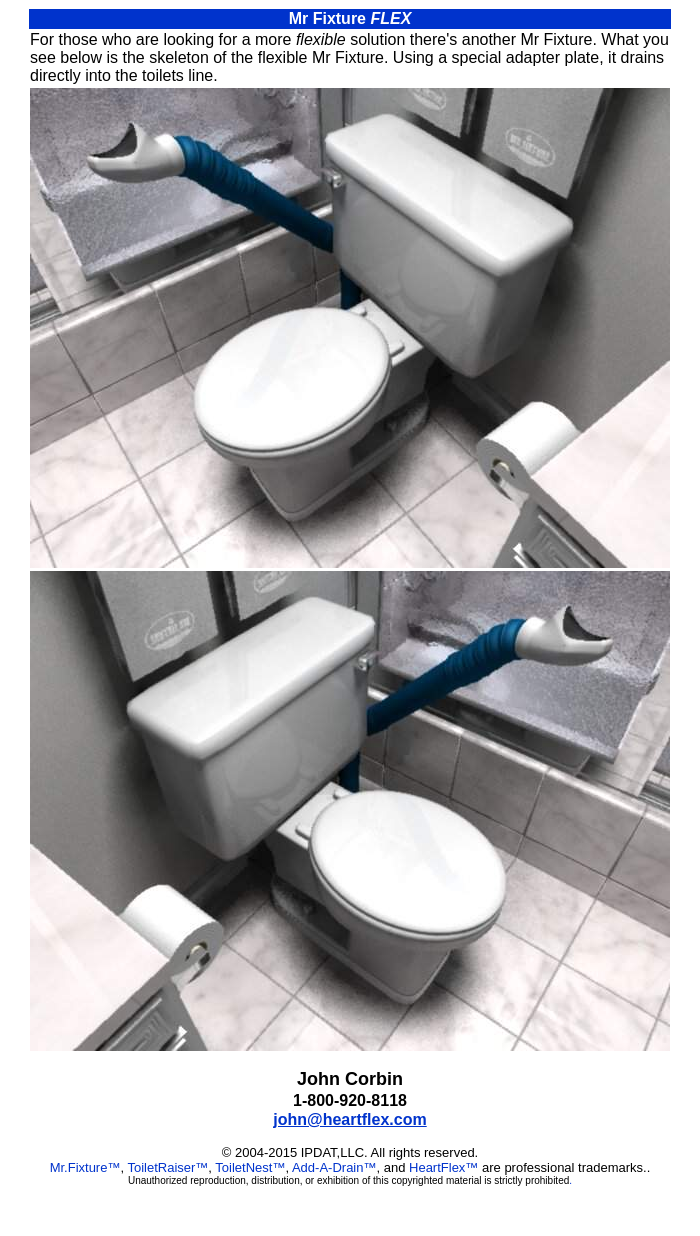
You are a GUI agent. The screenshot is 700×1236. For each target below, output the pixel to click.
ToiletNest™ (250, 1167)
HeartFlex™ (443, 1167)
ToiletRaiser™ (167, 1167)
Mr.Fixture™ (85, 1167)
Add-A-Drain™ (334, 1167)
